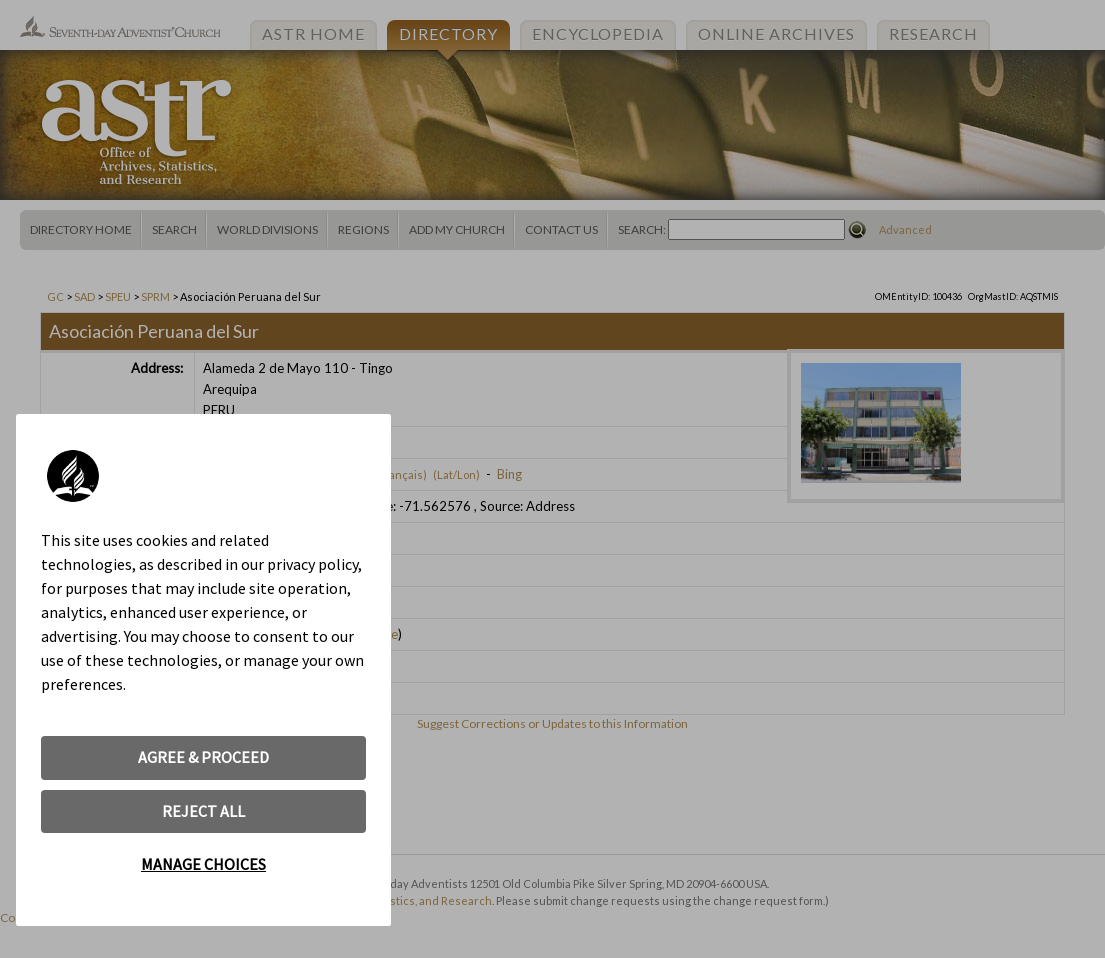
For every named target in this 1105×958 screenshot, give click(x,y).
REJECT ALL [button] (203, 811)
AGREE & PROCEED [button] (203, 757)
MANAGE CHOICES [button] (203, 864)
